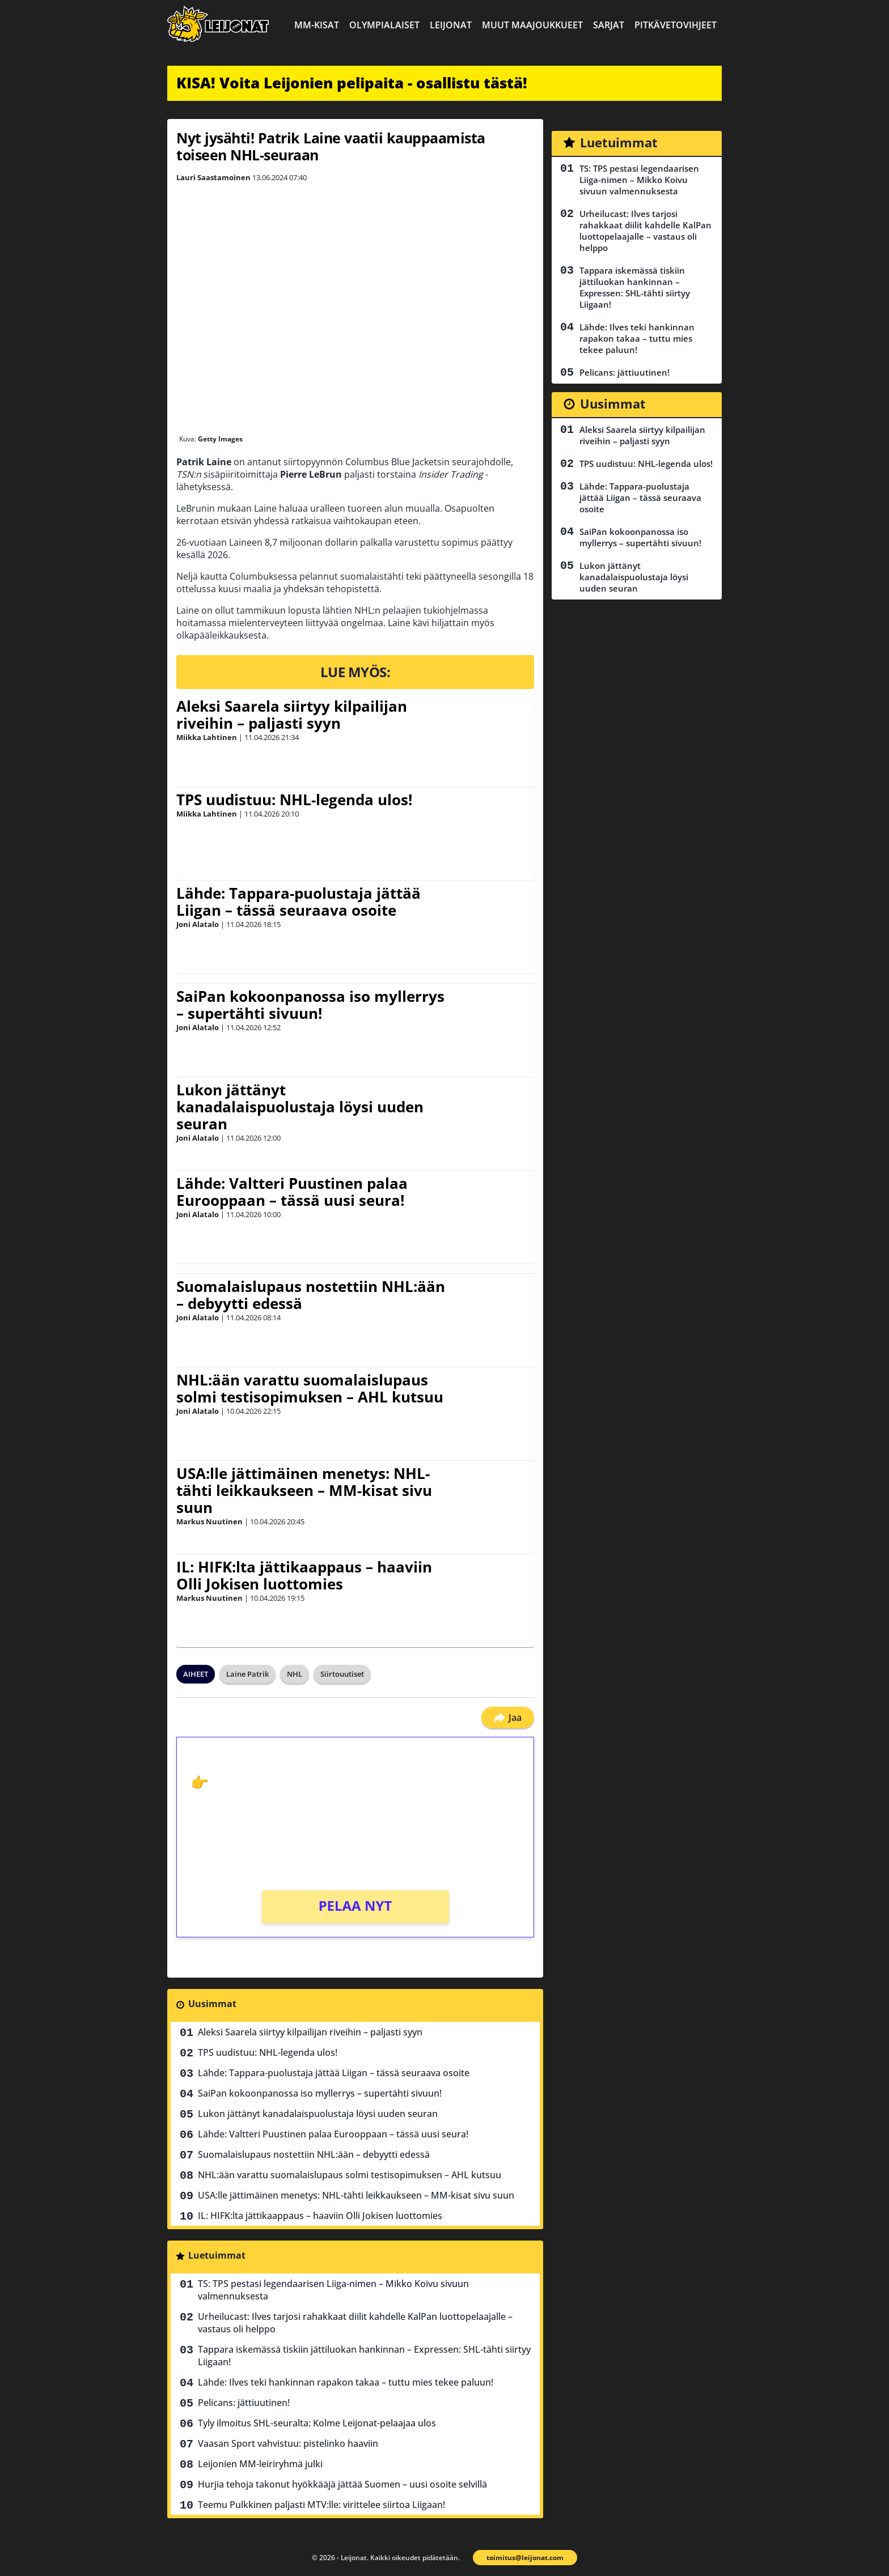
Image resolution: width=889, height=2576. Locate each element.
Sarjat (608, 25)
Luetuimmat (216, 2255)
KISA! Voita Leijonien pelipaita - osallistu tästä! (351, 83)
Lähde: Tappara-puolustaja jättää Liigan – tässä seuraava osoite (298, 901)
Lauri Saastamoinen (213, 177)
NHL (294, 1674)
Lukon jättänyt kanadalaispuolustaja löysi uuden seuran (300, 1106)
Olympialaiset (384, 25)
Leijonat (451, 25)
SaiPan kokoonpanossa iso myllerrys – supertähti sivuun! (310, 1004)
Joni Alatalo (197, 924)
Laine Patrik (247, 1674)
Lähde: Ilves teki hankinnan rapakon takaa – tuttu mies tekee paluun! (345, 2382)
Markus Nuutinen (209, 1521)
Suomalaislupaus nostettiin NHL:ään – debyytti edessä (310, 1294)
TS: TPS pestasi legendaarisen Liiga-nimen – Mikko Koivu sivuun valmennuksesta (333, 2289)
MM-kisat (316, 25)
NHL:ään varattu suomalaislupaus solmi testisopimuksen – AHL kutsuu (309, 1388)
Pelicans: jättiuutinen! (244, 2402)
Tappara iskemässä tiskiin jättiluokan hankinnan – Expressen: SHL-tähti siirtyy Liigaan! (364, 2355)
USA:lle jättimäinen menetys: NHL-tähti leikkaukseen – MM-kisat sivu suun (304, 1490)
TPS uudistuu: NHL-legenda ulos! (294, 799)
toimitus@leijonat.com (525, 2557)
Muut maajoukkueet (532, 25)
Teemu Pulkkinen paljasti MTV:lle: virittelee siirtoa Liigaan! (321, 2504)
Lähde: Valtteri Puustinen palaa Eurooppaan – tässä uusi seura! (292, 1191)
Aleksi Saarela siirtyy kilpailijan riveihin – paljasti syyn (291, 714)
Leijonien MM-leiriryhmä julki (260, 2464)
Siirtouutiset (342, 1674)
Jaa (508, 1717)
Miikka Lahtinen (206, 737)
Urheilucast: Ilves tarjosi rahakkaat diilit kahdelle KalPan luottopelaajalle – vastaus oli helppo (355, 2322)
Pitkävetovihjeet (675, 25)
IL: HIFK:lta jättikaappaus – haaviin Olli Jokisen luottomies (304, 1575)
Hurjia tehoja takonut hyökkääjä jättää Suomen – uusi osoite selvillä (342, 2484)
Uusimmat (212, 2003)
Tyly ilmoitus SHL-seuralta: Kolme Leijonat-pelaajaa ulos (317, 2423)
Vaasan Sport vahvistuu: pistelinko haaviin (288, 2443)
